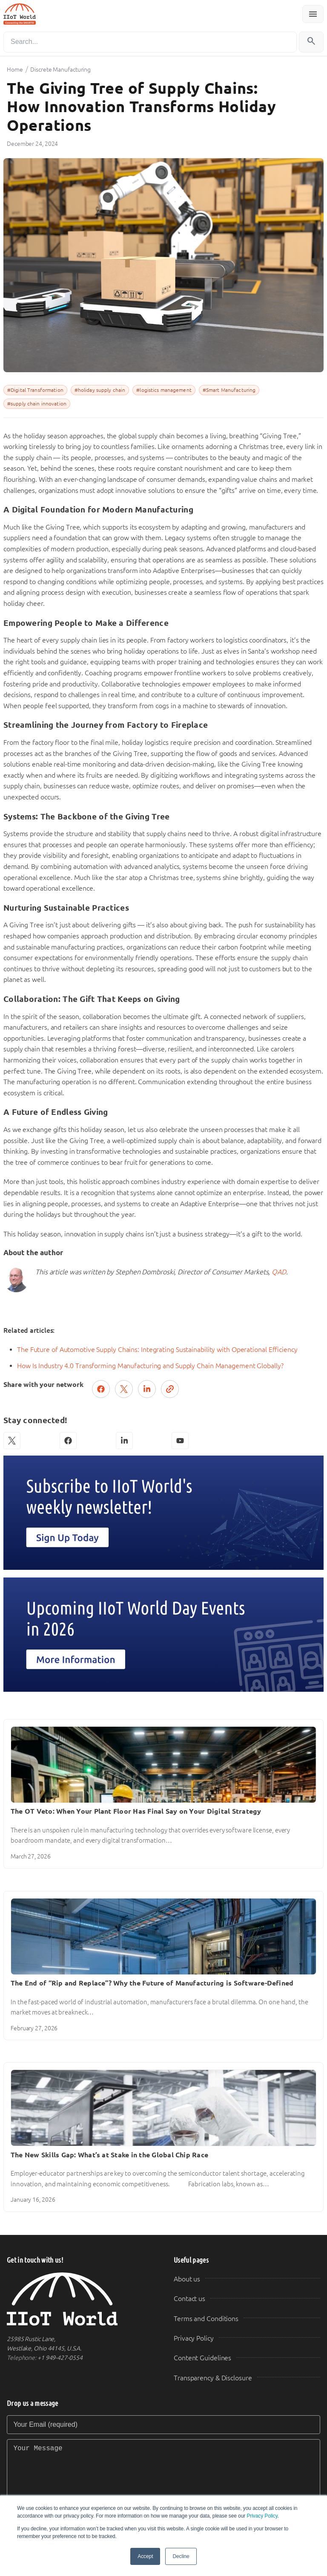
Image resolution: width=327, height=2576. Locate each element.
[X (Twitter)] (11, 1440)
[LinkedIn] (124, 1440)
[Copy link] (170, 1389)
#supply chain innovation (36, 404)
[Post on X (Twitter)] (124, 1389)
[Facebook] (68, 1440)
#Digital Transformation (35, 390)
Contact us (189, 2299)
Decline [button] (180, 2556)
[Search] (150, 42)
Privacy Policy (262, 2516)
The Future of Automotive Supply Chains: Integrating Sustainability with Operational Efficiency (157, 1350)
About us (187, 2279)
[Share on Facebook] (101, 1389)
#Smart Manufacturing (229, 390)
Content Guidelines (202, 2358)
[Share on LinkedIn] (147, 1389)
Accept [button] (145, 2556)
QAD (279, 1272)
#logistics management (164, 390)
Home (15, 69)
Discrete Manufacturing (60, 69)
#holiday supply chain (100, 390)
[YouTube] (180, 1440)
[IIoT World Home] (80, 2299)
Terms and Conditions (206, 2319)
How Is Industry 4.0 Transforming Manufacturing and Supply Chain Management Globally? (150, 1366)
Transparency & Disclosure (213, 2378)
